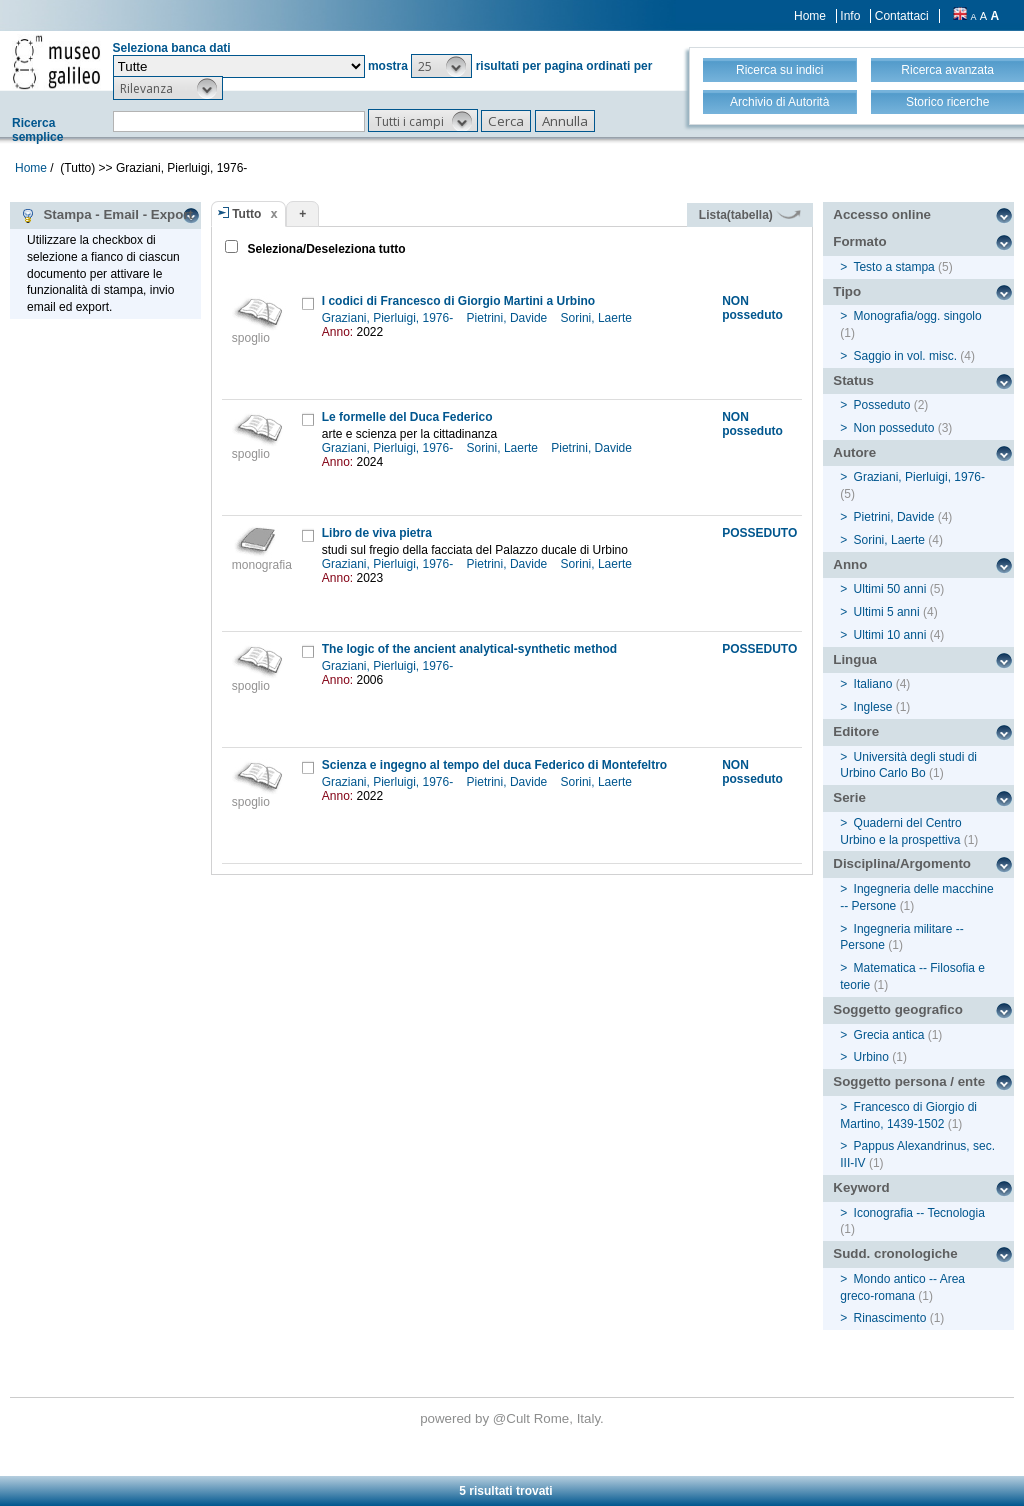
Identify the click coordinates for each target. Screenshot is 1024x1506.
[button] (441, 66)
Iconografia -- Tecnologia (919, 1213)
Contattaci (902, 16)
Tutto (246, 214)
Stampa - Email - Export (106, 215)
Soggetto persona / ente (909, 1081)
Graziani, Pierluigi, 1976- (389, 318)
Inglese (873, 707)
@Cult (513, 1418)
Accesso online (882, 214)
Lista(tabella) (750, 215)
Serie (849, 797)
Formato (859, 241)
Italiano (873, 684)
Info (850, 16)
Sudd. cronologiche (895, 1253)
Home (810, 16)
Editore (856, 731)
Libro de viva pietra (377, 533)
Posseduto (882, 405)
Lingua (855, 659)
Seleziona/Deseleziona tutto (324, 249)
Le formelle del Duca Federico (407, 417)
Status (853, 380)
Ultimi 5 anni (887, 612)
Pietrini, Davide (509, 318)
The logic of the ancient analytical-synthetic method (469, 649)
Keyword (861, 1187)
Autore (854, 452)
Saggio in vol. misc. (905, 356)
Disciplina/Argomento (902, 863)
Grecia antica (889, 1035)
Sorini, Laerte (598, 318)
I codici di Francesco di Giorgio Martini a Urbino (458, 301)
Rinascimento (890, 1318)
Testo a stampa (893, 267)
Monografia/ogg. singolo (918, 316)
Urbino (871, 1057)
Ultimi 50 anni (890, 589)
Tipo (847, 291)
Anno (850, 564)
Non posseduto (894, 428)
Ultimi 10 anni (890, 635)
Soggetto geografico (898, 1009)
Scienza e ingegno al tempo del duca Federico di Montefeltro (494, 765)
